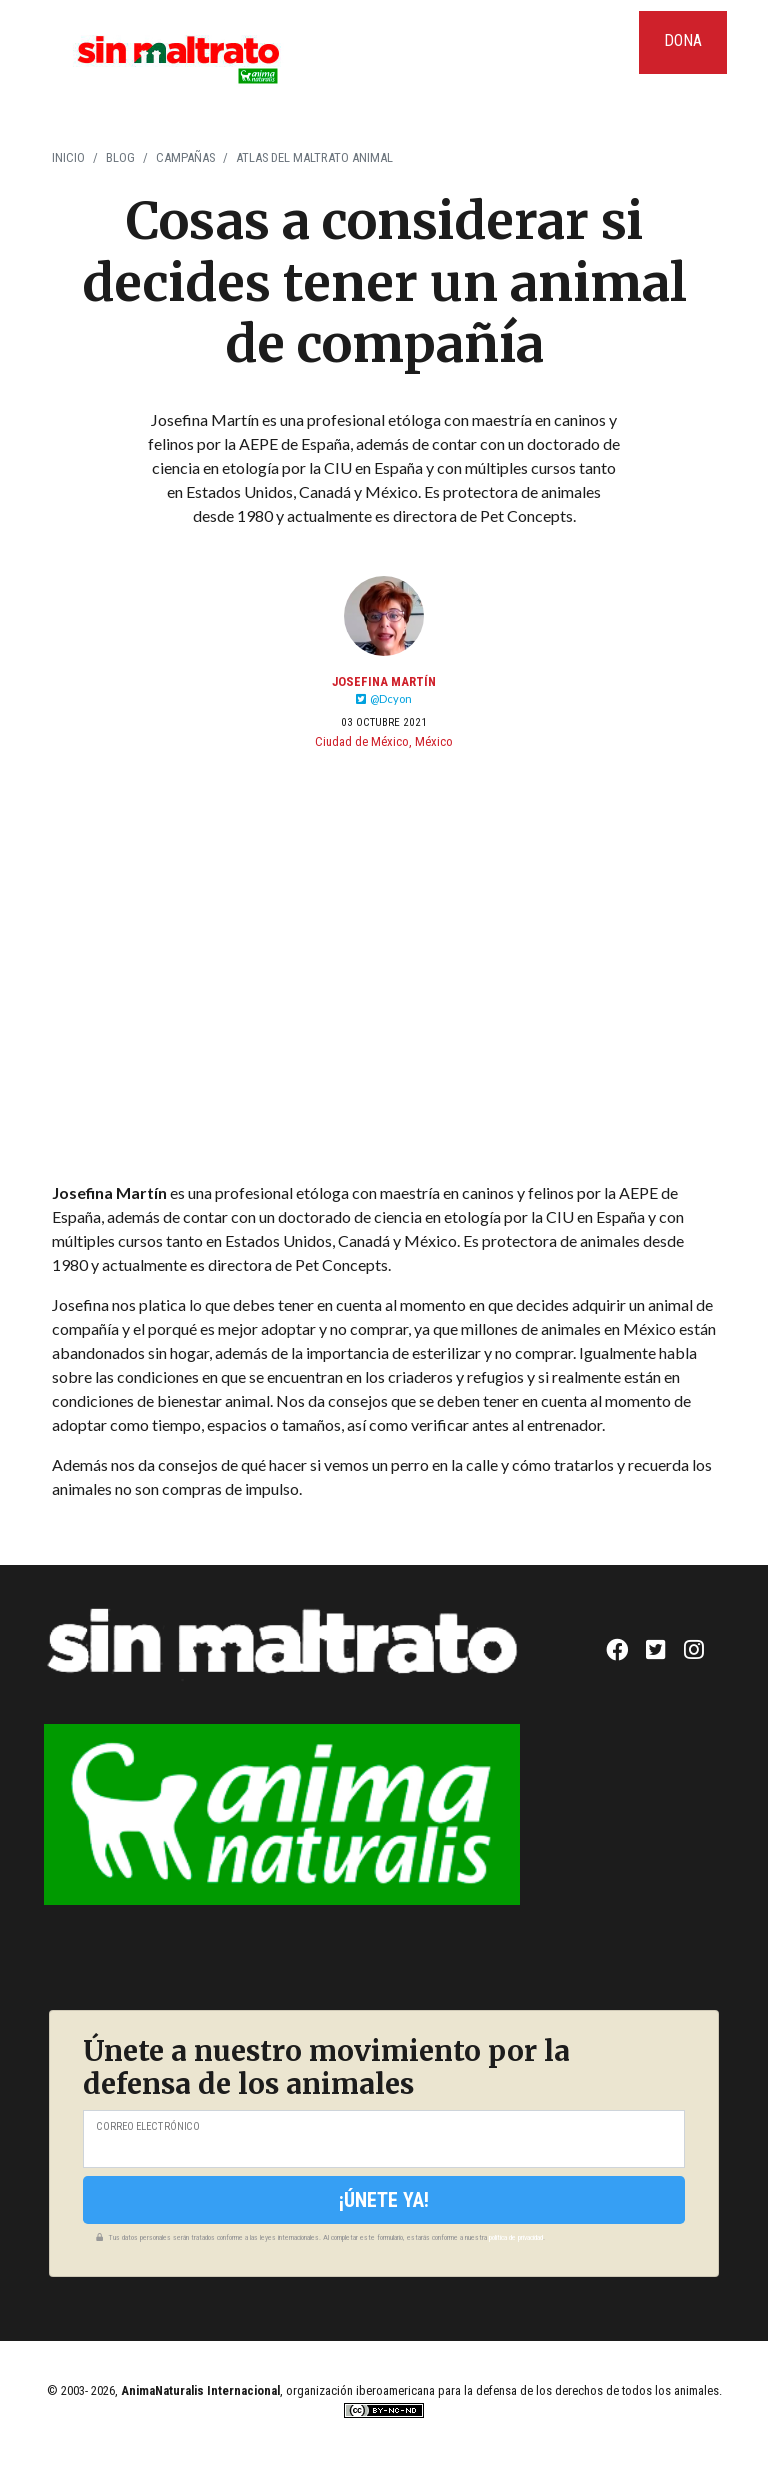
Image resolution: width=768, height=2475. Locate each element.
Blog (120, 157)
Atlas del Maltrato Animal (314, 157)
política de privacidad (516, 2237)
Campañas (185, 157)
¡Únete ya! (384, 2200)
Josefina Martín (384, 681)
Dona (683, 40)
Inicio (68, 157)
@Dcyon (383, 698)
